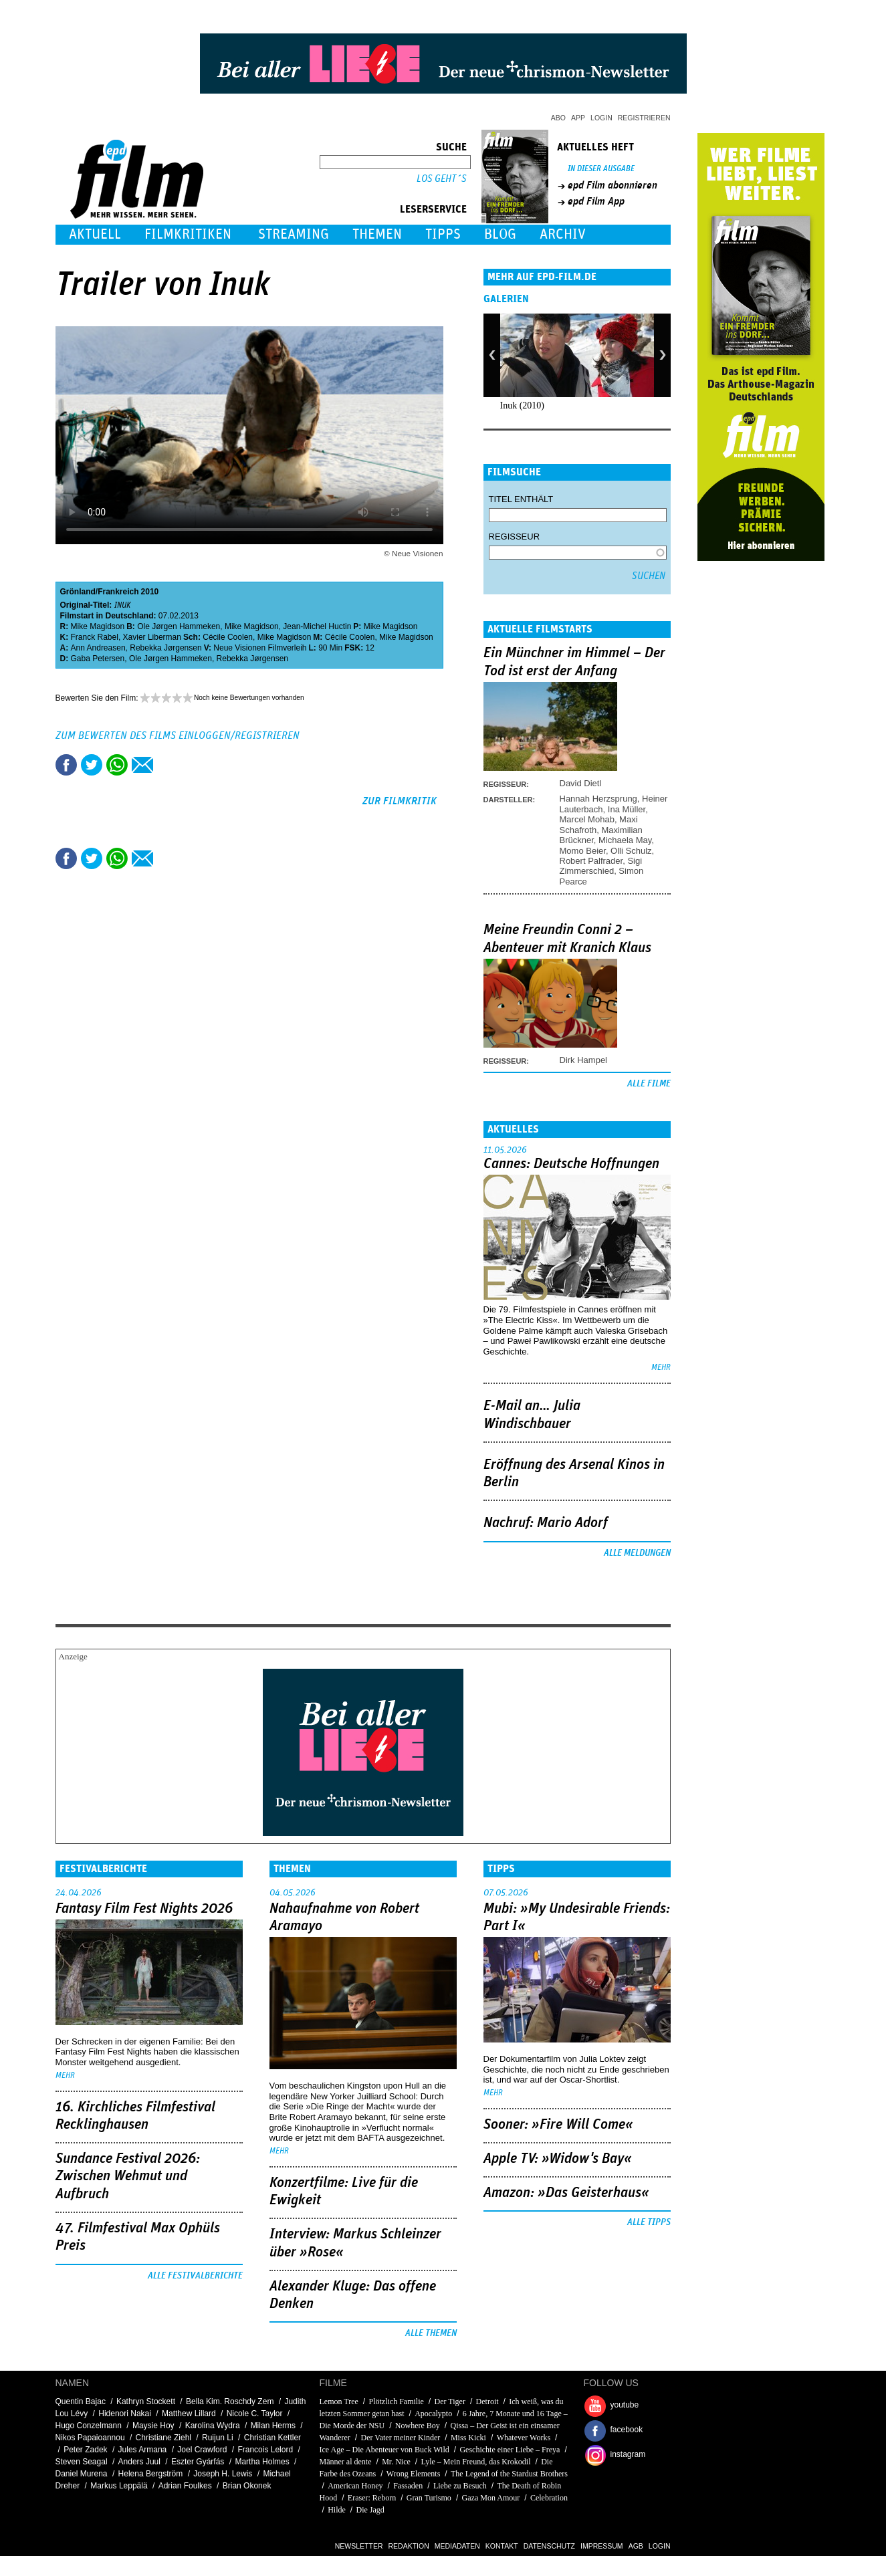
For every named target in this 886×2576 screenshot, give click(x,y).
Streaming (293, 234)
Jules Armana (142, 2449)
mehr (661, 1367)
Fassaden (408, 2485)
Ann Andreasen (98, 648)
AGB (636, 2546)
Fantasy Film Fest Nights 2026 (144, 1908)
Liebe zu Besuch (460, 2485)
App (578, 118)
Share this (66, 765)
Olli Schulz (631, 851)
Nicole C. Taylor (255, 2413)
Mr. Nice (396, 2461)
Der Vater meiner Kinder (401, 2437)
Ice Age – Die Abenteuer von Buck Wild (384, 2449)
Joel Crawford (202, 2449)
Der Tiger (450, 2401)
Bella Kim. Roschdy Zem (229, 2401)
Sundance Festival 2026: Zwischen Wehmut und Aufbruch (128, 2176)
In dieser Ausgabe (601, 168)
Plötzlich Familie (396, 2401)
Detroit (487, 2401)
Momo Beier (583, 851)
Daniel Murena (82, 2473)
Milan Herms (273, 2425)
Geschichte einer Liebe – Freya (509, 2449)
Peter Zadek (85, 2449)
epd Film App (596, 201)
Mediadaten (457, 2546)
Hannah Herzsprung (598, 799)
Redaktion (409, 2546)
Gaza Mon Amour (491, 2497)
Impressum (601, 2546)
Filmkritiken (187, 234)
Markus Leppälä (118, 2485)
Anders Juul (139, 2461)
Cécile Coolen (228, 637)
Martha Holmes (262, 2461)
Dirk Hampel (584, 1060)
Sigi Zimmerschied (601, 866)
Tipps (443, 234)
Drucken (168, 765)
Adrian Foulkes (185, 2485)
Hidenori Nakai (124, 2413)
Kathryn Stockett (145, 2401)
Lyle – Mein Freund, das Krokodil (476, 2461)
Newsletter (359, 2546)
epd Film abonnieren (612, 185)
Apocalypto (433, 2413)
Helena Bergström (150, 2473)
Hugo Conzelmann (89, 2425)
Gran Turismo (429, 2497)
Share (117, 765)
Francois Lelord (265, 2449)
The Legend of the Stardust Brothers (509, 2473)
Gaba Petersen (98, 658)
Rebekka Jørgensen (165, 648)
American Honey (355, 2485)
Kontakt (501, 2546)
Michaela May (624, 840)
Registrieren (644, 118)
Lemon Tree (339, 2401)
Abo (558, 118)
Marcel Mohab (587, 819)
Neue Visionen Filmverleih (259, 648)
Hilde (337, 2509)
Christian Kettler (272, 2437)
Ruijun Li (217, 2437)
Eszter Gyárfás (197, 2461)
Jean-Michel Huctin (317, 626)
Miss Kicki (468, 2437)
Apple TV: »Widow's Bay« (557, 2158)
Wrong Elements (413, 2473)
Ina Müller (626, 809)
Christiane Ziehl (163, 2437)
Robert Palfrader (591, 861)
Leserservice (433, 209)
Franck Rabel (94, 637)
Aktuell (95, 234)
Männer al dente (346, 2461)
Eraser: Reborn (372, 2497)
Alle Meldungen (637, 1553)
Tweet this (91, 765)
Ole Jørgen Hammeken (178, 626)
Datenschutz (549, 2546)
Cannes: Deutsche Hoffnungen (571, 1164)
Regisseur (514, 537)
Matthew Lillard (189, 2413)
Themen (377, 234)
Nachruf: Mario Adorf (545, 1523)
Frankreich (118, 591)
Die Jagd (370, 2509)
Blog (500, 234)
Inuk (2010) (522, 405)
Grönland (78, 591)
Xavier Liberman (152, 637)
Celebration (549, 2497)
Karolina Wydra (212, 2425)
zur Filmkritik (399, 801)
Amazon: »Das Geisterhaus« (566, 2193)
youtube (625, 2405)
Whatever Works (523, 2437)
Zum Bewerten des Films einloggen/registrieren (178, 735)
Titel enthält (521, 499)
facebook (627, 2429)
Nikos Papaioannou (90, 2437)
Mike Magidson (98, 626)
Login (601, 118)
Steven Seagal (82, 2461)
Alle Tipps (649, 2222)
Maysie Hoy (153, 2425)
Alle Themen (431, 2333)
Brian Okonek (247, 2485)
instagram (628, 2454)
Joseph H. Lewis (222, 2473)
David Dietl (581, 783)
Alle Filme (649, 1083)
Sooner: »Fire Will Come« (558, 2124)
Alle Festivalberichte (195, 2275)
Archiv (563, 234)
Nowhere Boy (417, 2425)
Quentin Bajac (81, 2401)
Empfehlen (142, 765)
